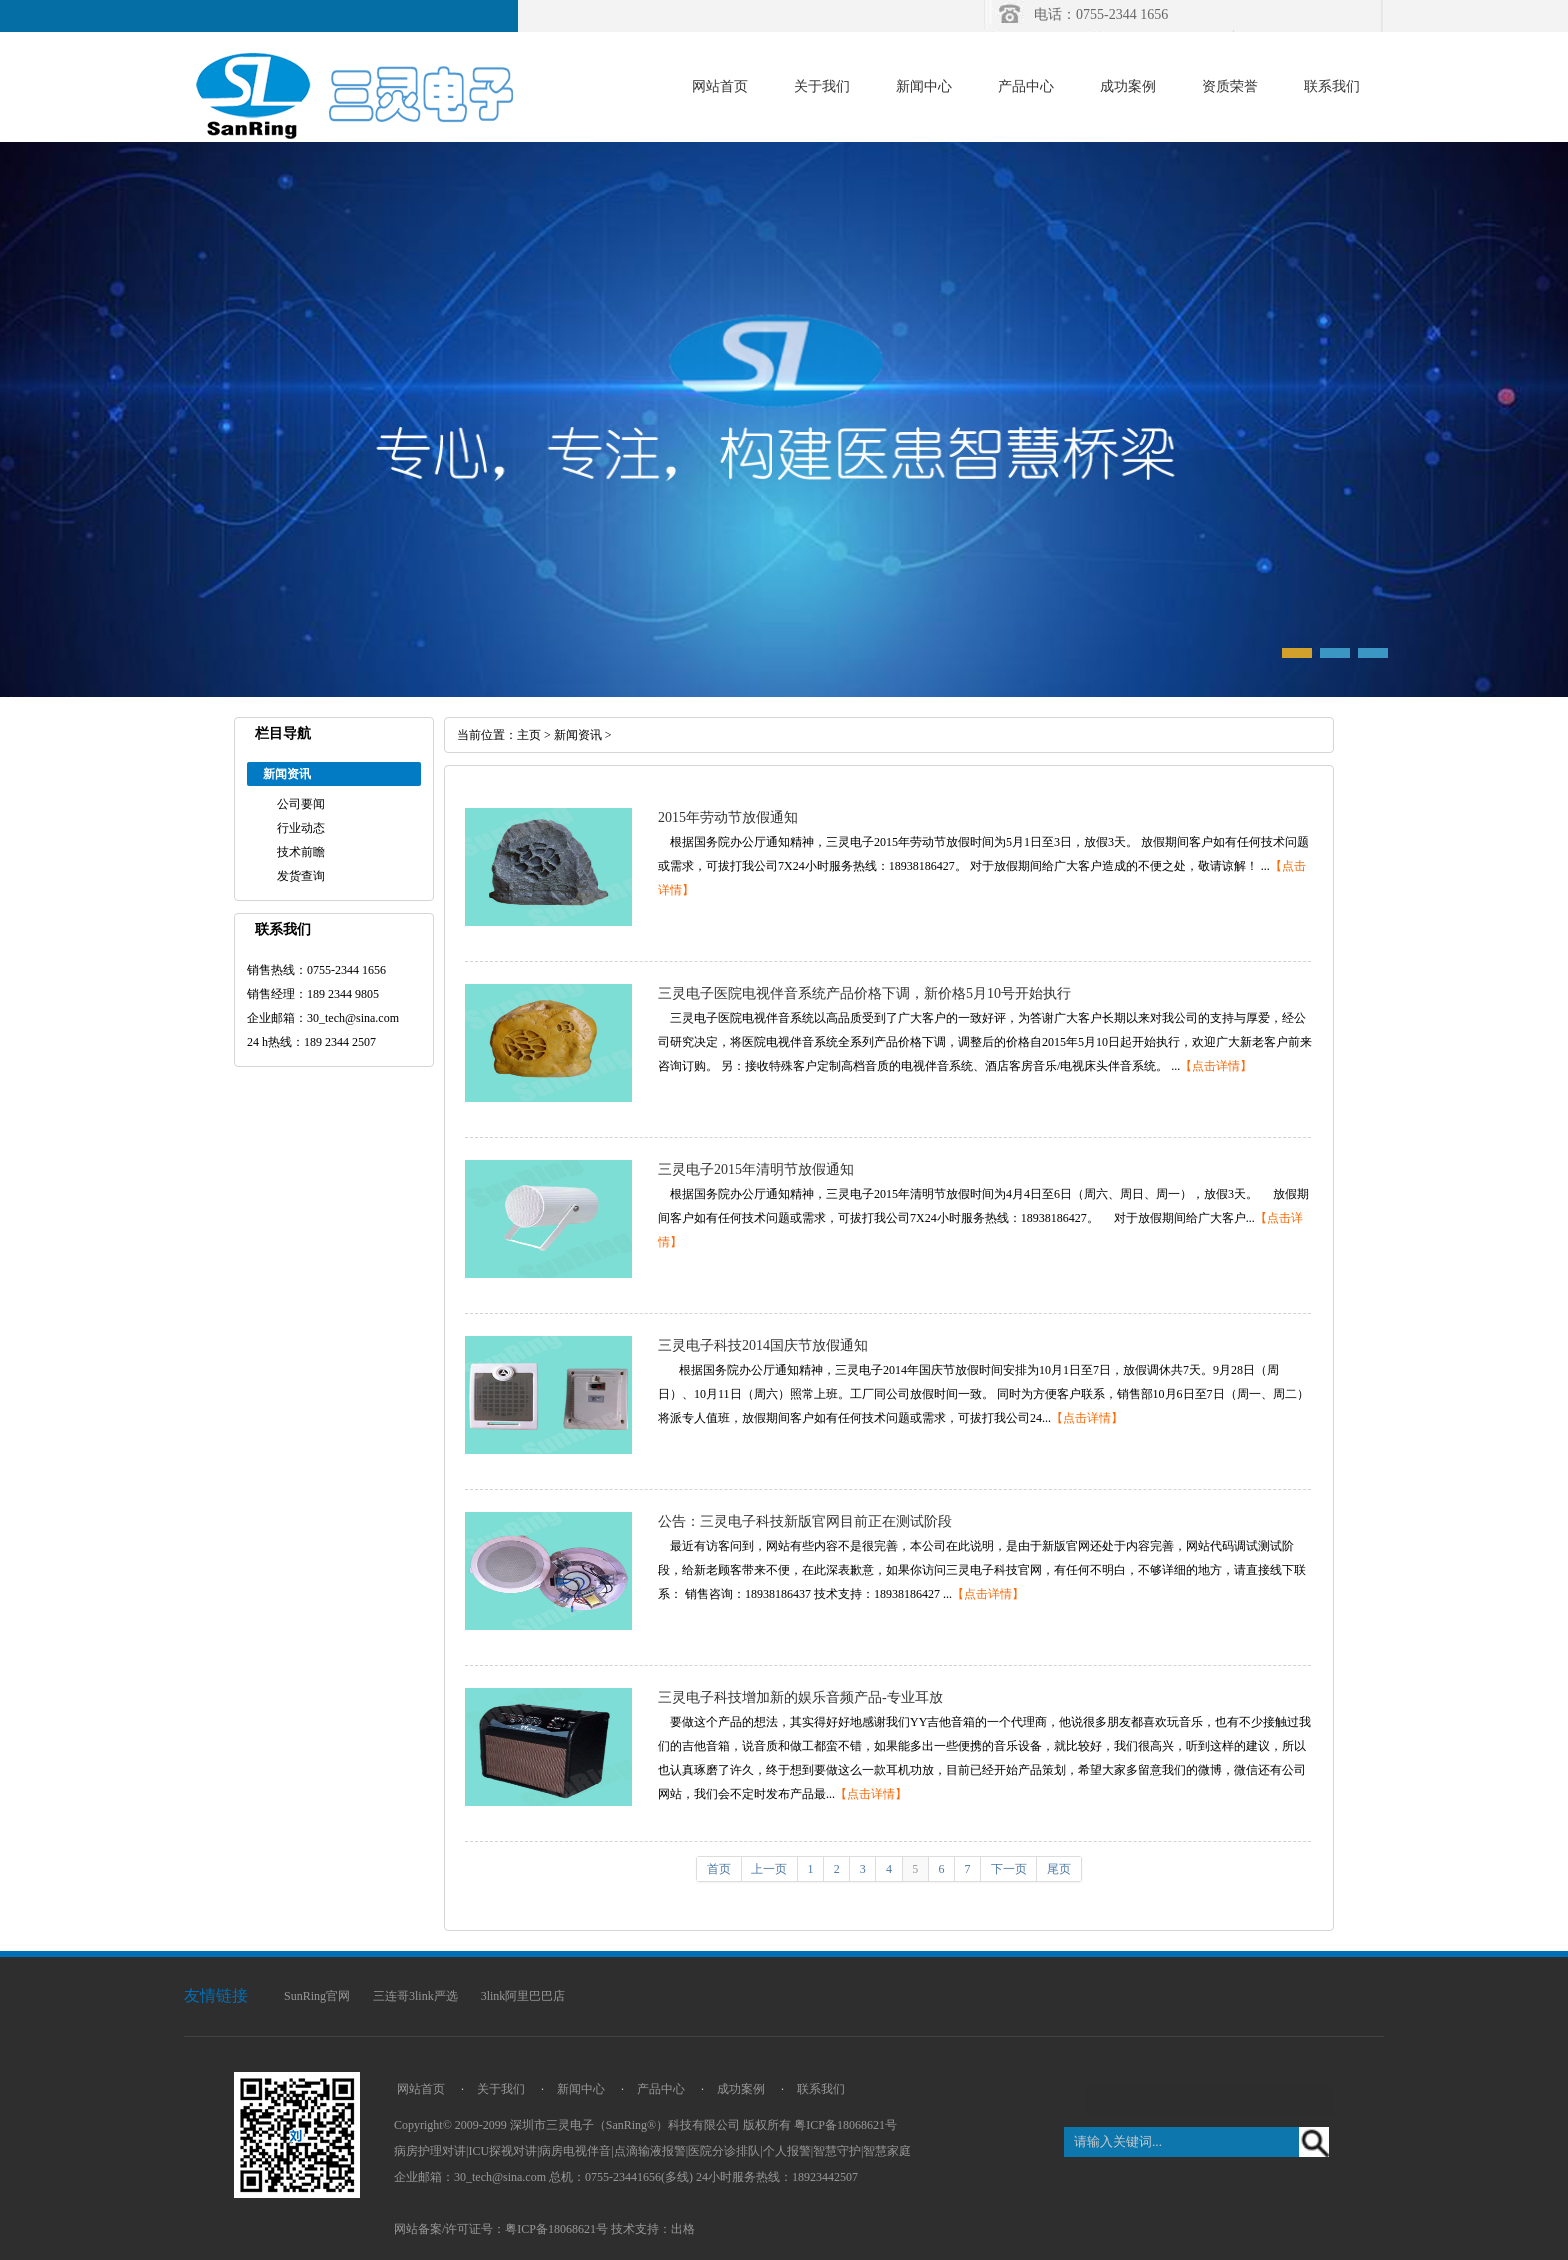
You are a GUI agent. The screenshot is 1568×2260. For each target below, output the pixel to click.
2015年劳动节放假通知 (728, 817)
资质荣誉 (1230, 86)
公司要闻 (301, 804)
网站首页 (720, 86)
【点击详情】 (1216, 1066)
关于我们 (822, 86)
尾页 (1059, 1869)
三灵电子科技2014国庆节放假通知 (763, 1345)
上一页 (769, 1869)
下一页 (1009, 1869)
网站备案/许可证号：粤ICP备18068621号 (501, 2229)
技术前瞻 (301, 852)
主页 (529, 735)
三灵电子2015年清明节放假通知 (756, 1169)
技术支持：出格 (653, 2229)
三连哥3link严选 (415, 1996)
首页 (719, 1869)
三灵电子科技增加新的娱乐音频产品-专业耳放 (800, 1697)
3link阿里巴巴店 (523, 1996)
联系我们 (1332, 86)
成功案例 (1128, 86)
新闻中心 (924, 86)
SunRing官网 (317, 1996)
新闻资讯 (578, 735)
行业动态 (301, 828)
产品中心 (1026, 86)
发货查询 (301, 876)
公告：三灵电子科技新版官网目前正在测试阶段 (805, 1521)
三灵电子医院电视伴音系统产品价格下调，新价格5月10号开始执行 (864, 993)
